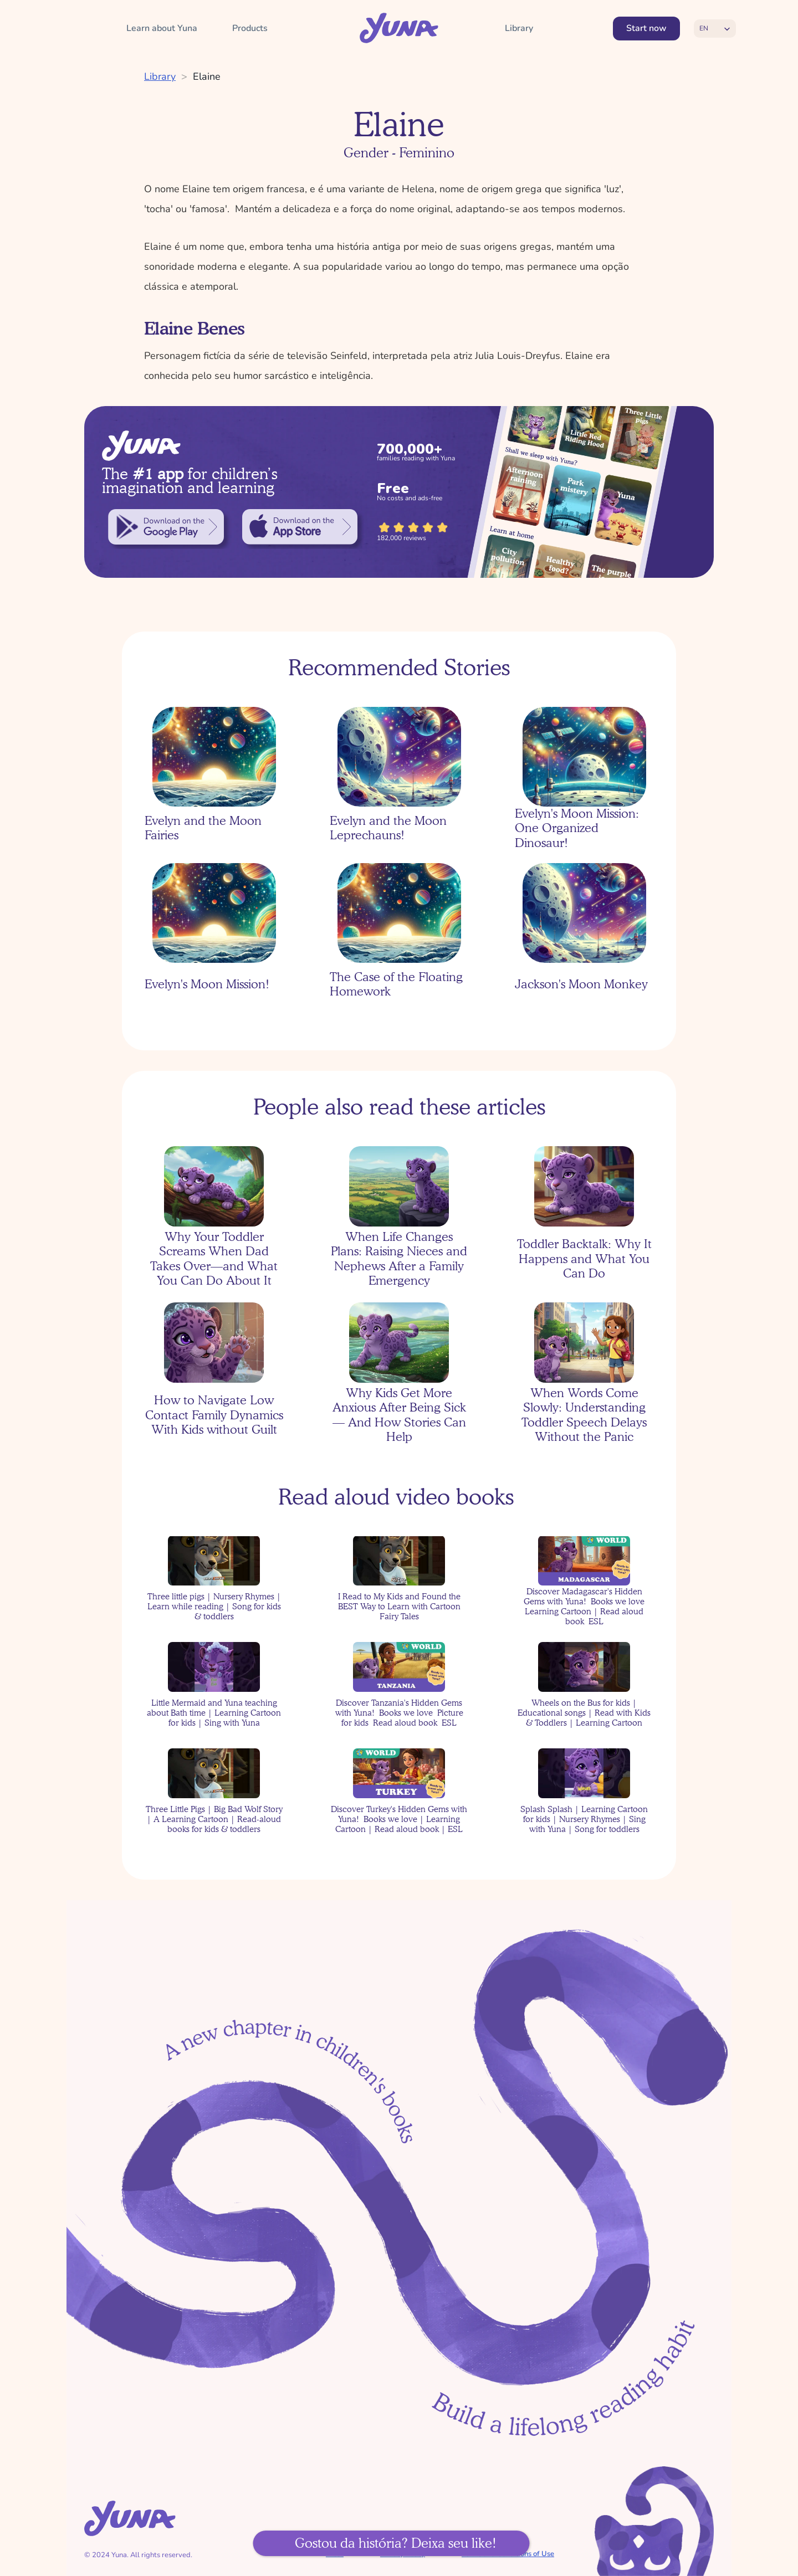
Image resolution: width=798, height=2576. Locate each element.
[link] (166, 527)
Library (160, 76)
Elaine (207, 76)
